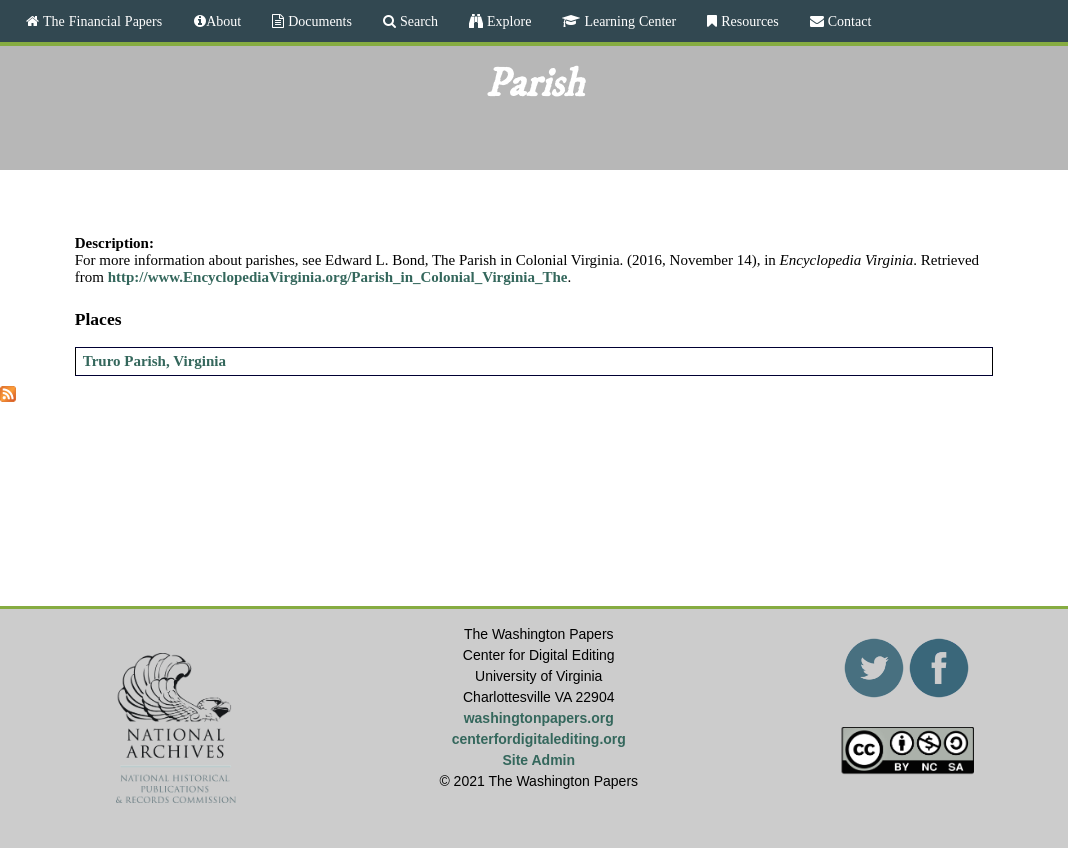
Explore (507, 21)
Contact (848, 21)
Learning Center (628, 21)
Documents (318, 21)
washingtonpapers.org (539, 718)
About (223, 21)
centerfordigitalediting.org (539, 739)
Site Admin (538, 760)
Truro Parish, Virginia (154, 361)
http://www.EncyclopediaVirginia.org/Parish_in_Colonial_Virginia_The (338, 277)
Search (417, 21)
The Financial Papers (100, 21)
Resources (748, 21)
